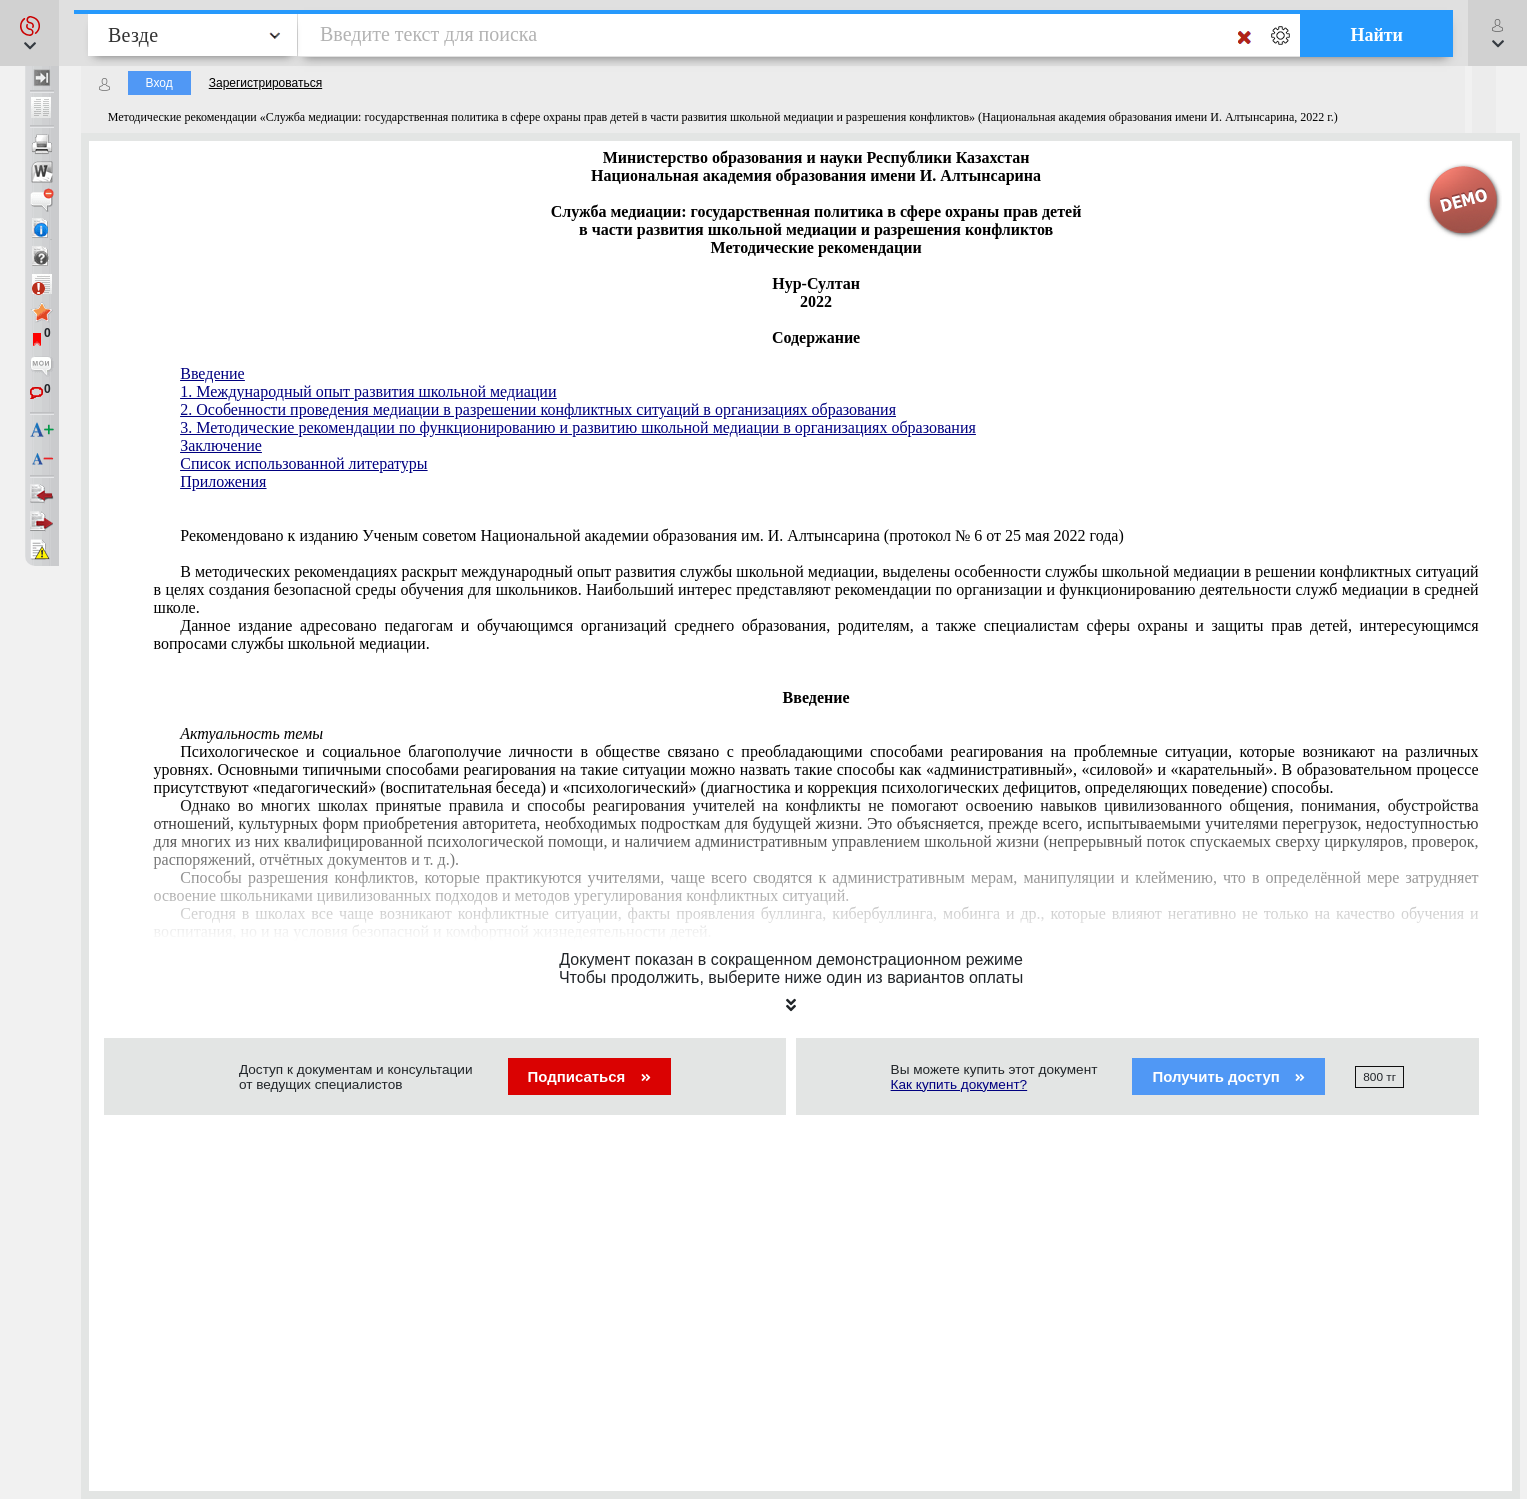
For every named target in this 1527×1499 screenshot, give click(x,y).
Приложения (223, 481)
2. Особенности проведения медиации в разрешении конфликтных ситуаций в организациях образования (538, 409)
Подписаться (589, 1076)
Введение (212, 373)
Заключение (221, 445)
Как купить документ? (959, 1084)
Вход (159, 83)
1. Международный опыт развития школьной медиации (368, 391)
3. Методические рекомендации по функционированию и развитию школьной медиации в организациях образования (578, 427)
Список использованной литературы (303, 463)
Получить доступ (1228, 1076)
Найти (1376, 35)
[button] (29, 33)
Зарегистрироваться (265, 83)
